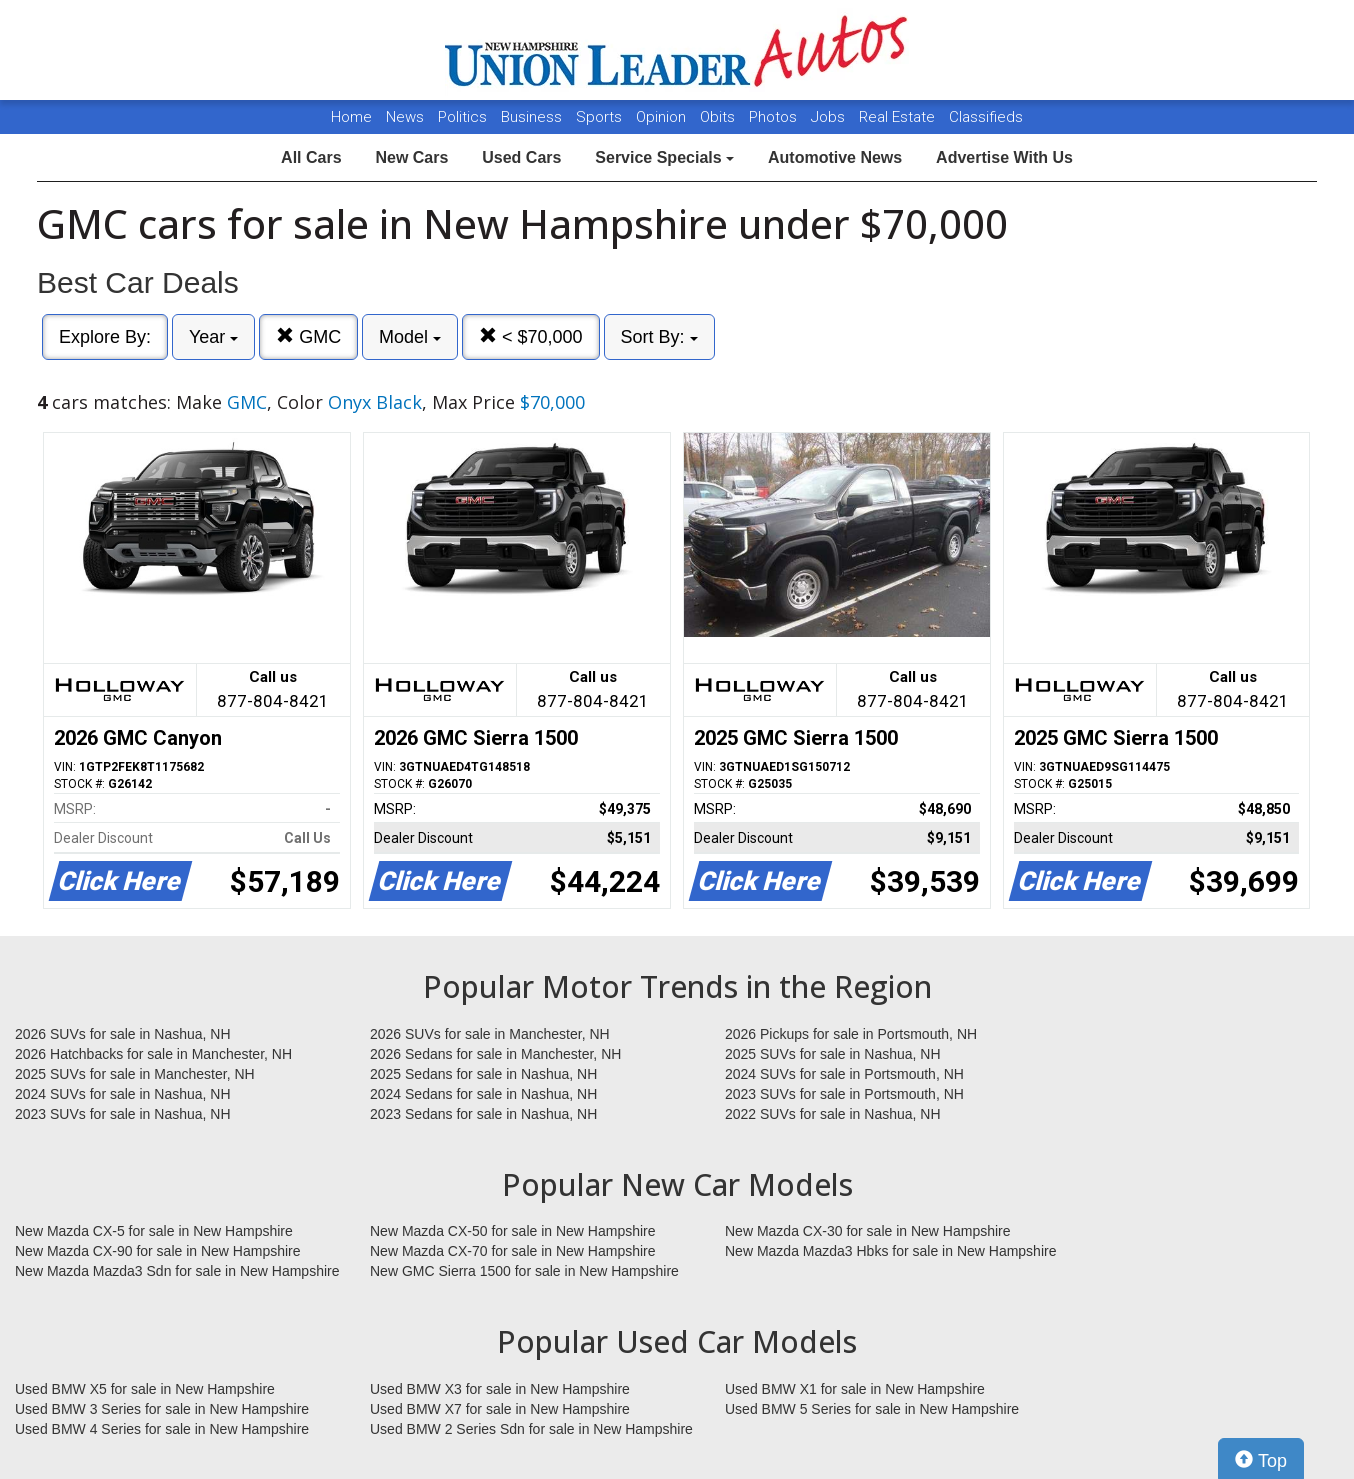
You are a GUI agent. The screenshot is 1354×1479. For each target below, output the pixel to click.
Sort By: (659, 337)
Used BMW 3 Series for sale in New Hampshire (162, 1409)
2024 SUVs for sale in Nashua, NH (123, 1094)
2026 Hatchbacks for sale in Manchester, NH (153, 1054)
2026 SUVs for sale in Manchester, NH (490, 1034)
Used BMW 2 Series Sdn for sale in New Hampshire (531, 1429)
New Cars (411, 157)
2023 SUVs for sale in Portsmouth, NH (844, 1094)
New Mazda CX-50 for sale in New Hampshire (513, 1231)
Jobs (830, 117)
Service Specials (664, 157)
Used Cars (521, 157)
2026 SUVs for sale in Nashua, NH (123, 1034)
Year (213, 337)
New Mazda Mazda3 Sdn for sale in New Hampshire (177, 1271)
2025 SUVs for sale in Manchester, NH (135, 1074)
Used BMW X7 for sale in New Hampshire (500, 1409)
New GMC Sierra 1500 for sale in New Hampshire (524, 1271)
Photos (775, 117)
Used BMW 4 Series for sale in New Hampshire (162, 1429)
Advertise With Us (1004, 157)
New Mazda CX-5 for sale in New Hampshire (154, 1231)
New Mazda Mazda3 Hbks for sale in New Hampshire (890, 1251)
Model (410, 337)
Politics (462, 117)
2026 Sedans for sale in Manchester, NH (495, 1054)
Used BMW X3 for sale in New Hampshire (500, 1389)
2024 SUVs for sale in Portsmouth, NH (844, 1074)
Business (533, 117)
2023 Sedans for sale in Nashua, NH (483, 1114)
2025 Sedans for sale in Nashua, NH (483, 1074)
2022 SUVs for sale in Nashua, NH (833, 1114)
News (405, 117)
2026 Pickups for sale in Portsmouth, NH (851, 1034)
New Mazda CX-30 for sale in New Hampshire (868, 1231)
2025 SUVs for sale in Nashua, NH (833, 1054)
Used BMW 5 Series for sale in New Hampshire (872, 1409)
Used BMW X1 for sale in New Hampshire (855, 1389)
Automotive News (835, 157)
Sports (601, 117)
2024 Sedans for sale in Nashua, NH (483, 1094)
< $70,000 (531, 336)
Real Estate (899, 117)
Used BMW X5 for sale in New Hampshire (145, 1389)
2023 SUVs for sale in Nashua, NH (123, 1114)
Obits (719, 117)
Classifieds (986, 117)
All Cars (311, 157)
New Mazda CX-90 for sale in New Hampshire (158, 1251)
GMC (308, 336)
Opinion (663, 117)
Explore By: (105, 337)
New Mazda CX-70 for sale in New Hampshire (513, 1251)
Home (351, 117)
